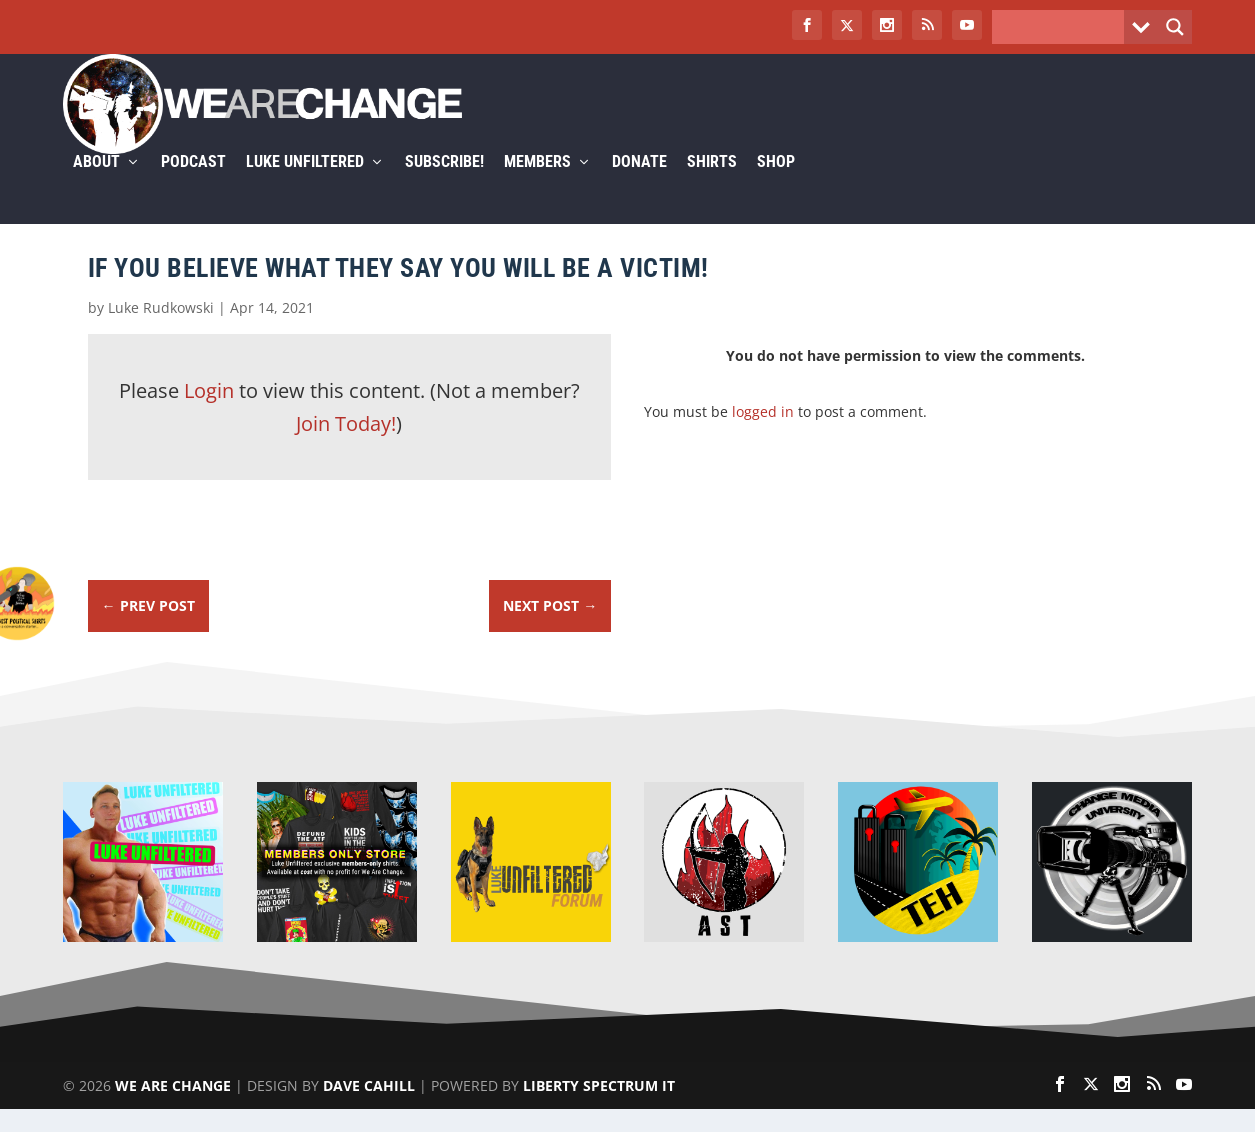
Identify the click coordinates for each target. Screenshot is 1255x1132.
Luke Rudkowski (161, 330)
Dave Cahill (369, 1108)
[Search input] (1063, 27)
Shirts (712, 186)
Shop (776, 186)
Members (537, 186)
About (96, 186)
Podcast (193, 186)
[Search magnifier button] (1175, 27)
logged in (763, 434)
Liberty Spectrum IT (599, 1108)
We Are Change (173, 1108)
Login (209, 413)
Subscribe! (444, 186)
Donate (639, 186)
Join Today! (346, 447)
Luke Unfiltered (305, 186)
